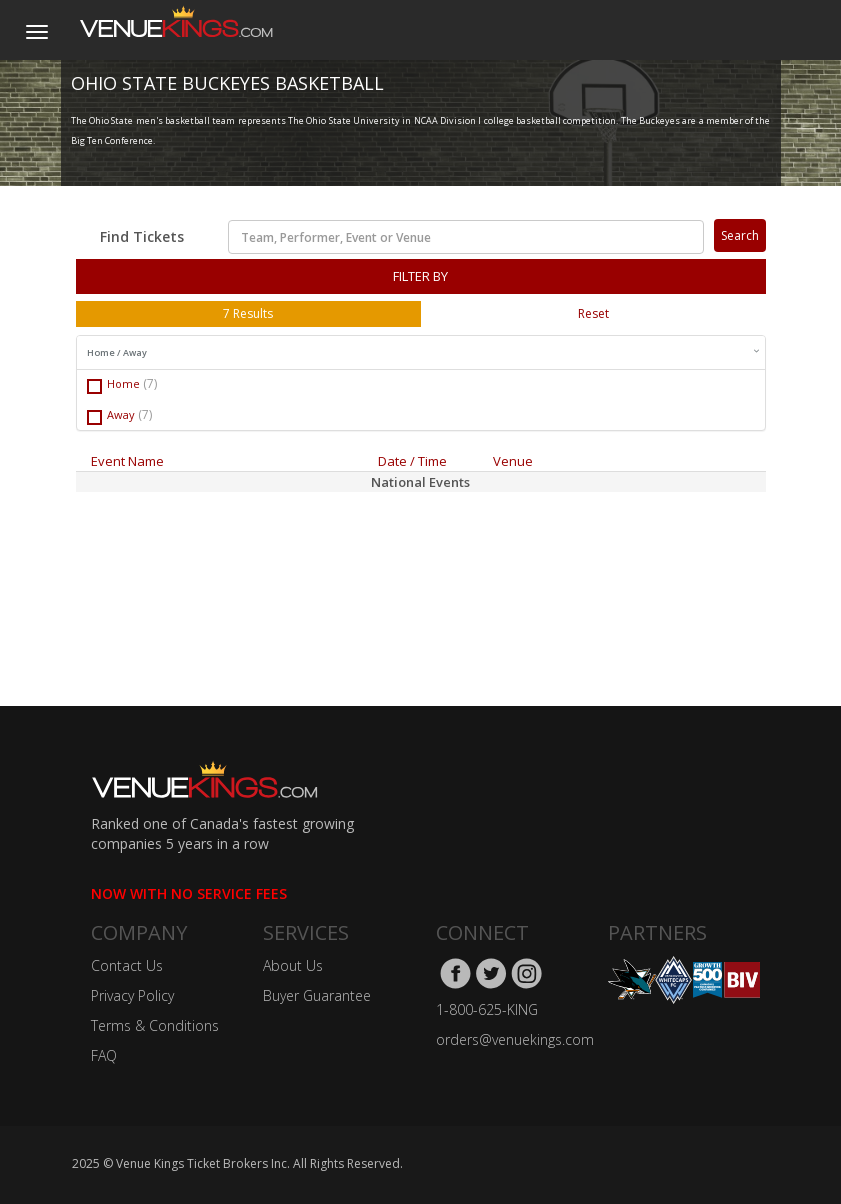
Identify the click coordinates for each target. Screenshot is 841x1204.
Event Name (127, 461)
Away (119, 415)
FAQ (104, 1055)
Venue (513, 461)
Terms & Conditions (155, 1025)
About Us (293, 965)
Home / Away (423, 352)
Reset (593, 313)
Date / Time (412, 461)
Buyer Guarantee (317, 995)
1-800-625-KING (487, 1009)
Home (122, 384)
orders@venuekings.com (515, 1039)
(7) (150, 383)
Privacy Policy (132, 995)
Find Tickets (142, 236)
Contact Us (127, 965)
